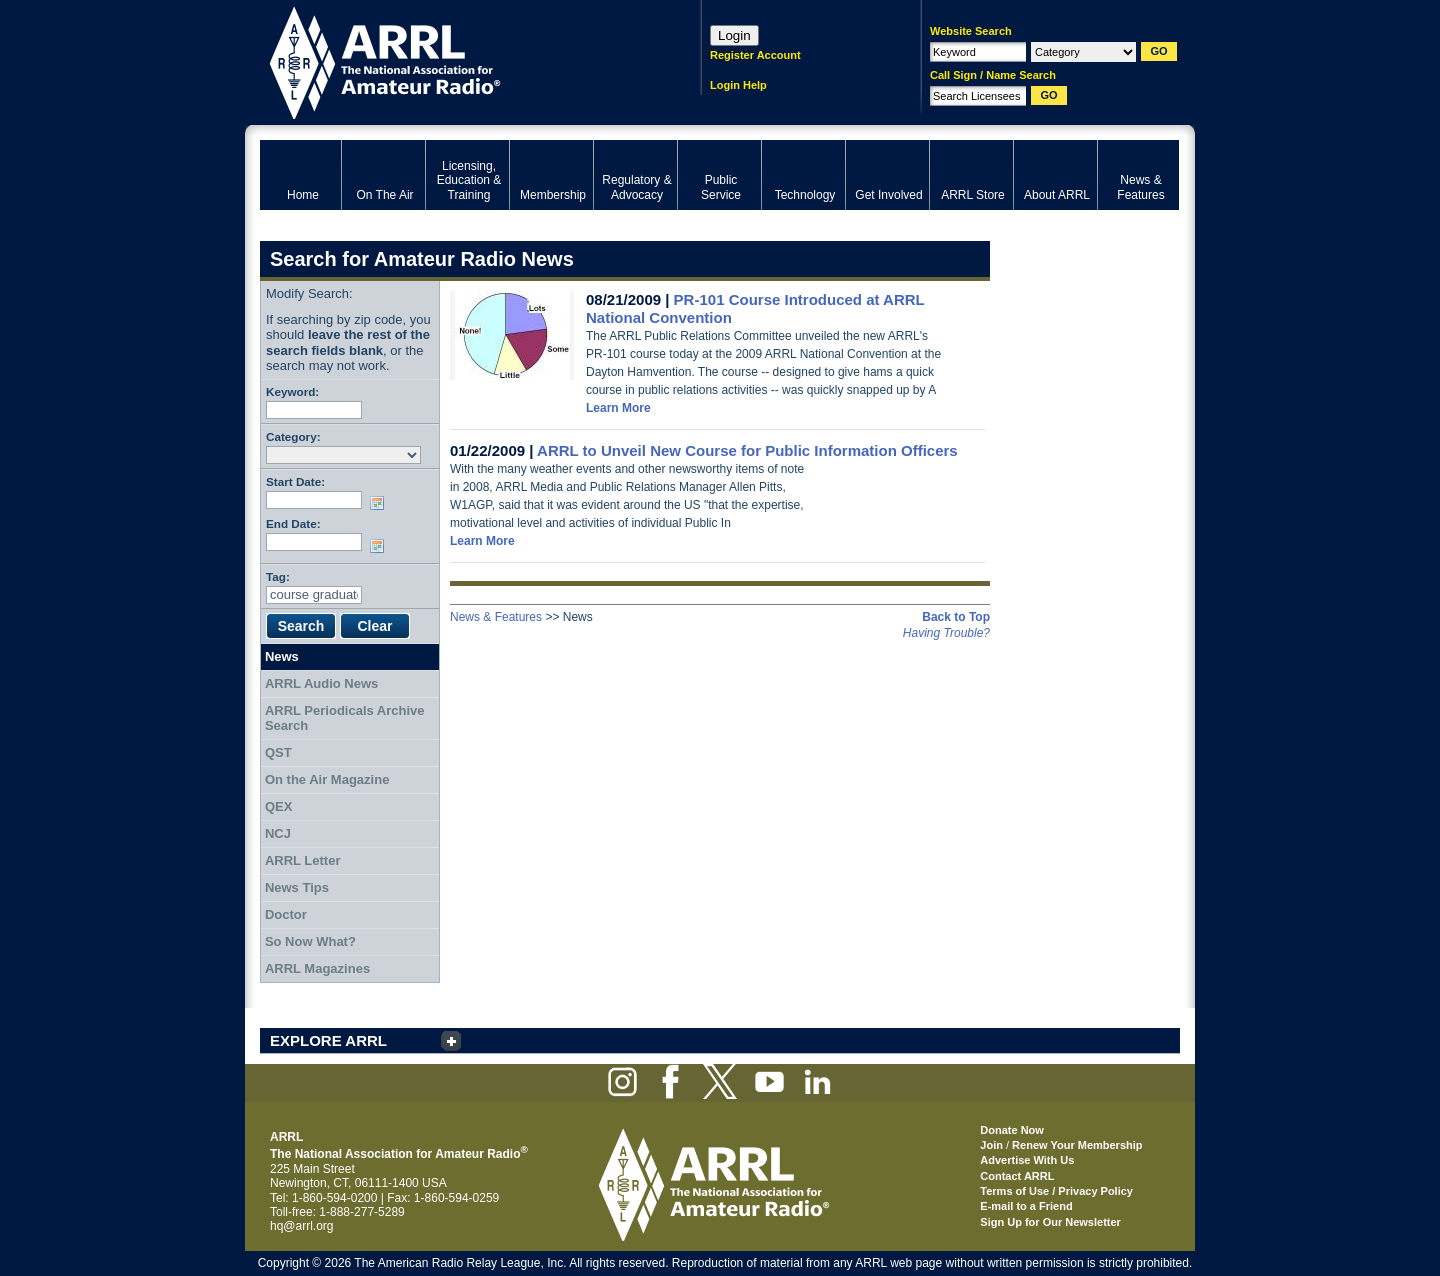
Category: (293, 436)
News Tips (297, 887)
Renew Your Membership (1077, 1145)
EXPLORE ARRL (328, 1040)
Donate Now (1012, 1130)
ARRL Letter (303, 860)
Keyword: (292, 391)
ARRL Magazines (317, 968)
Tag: (278, 576)
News (282, 656)
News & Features (496, 617)
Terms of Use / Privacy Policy (1056, 1191)
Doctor (286, 914)
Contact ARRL (1017, 1176)
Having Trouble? (946, 633)
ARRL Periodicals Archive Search (345, 718)
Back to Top (956, 617)
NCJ (278, 833)
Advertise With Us (1027, 1160)
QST (278, 752)
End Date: (293, 523)
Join (991, 1145)
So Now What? (310, 941)
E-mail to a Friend (1026, 1206)
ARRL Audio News (321, 683)
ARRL (454, 60)
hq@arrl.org (302, 1226)
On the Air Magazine (327, 779)
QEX (278, 806)
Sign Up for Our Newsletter (1050, 1222)
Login (734, 35)
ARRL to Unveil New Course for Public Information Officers (747, 450)
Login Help (738, 85)
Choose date (381, 503)
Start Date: (295, 481)
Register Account (755, 55)
